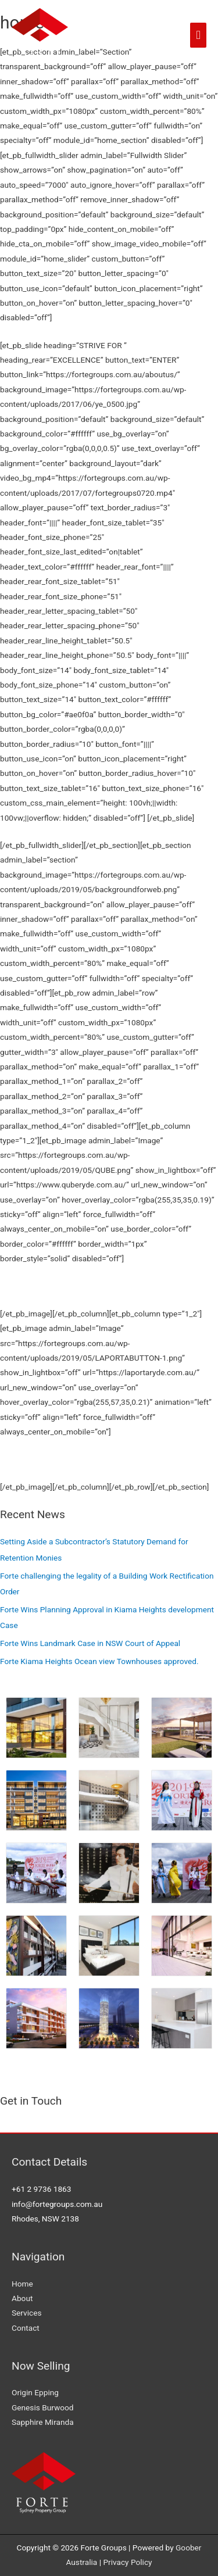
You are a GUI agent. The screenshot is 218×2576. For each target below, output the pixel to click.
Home (22, 2283)
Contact (26, 2327)
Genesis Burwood (43, 2407)
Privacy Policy (127, 2562)
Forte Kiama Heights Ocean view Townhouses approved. (99, 1661)
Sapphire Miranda (43, 2422)
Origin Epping (35, 2392)
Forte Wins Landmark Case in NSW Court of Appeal (90, 1643)
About (22, 2298)
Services (27, 2312)
